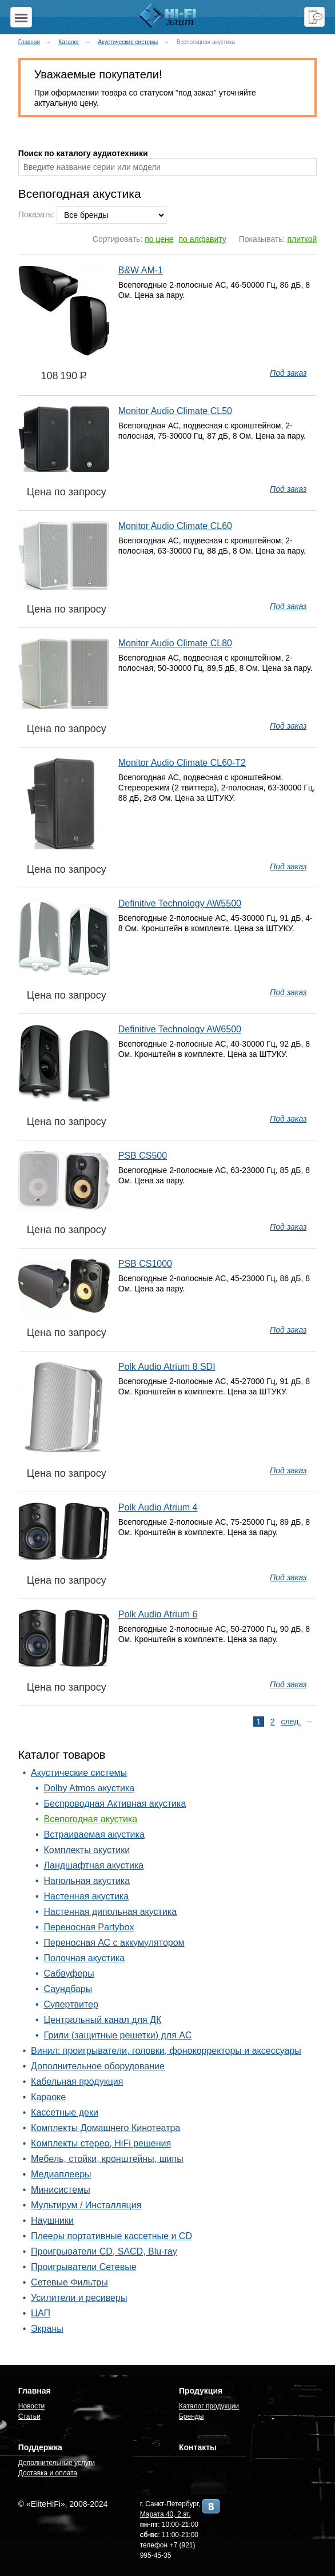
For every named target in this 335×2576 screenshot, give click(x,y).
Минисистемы (60, 2190)
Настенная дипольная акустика (110, 1912)
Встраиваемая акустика (94, 1834)
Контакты (198, 2447)
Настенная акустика (86, 1896)
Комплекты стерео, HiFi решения (101, 2143)
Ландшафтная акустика (94, 1865)
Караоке (48, 2097)
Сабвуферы (69, 1973)
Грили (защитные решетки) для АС (118, 2035)
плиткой (302, 239)
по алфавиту (202, 239)
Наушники (52, 2220)
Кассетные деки (64, 2112)
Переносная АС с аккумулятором (114, 1942)
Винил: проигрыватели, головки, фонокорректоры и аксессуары (166, 2051)
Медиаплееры (61, 2174)
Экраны (47, 2328)
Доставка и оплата (48, 2473)
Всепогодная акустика (91, 1819)
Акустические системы (128, 42)
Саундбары (68, 1989)
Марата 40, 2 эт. (165, 2514)
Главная (29, 42)
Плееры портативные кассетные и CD (111, 2236)
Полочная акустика (84, 1958)
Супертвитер (71, 2004)
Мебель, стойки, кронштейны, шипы (107, 2159)
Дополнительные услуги (56, 2463)
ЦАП (40, 2313)
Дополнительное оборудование (98, 2066)
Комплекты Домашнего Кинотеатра (105, 2128)
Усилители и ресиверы (79, 2298)
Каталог (68, 42)
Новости (31, 2406)
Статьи (29, 2416)
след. (291, 1721)
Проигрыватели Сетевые (83, 2267)
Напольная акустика (87, 1881)
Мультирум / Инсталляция (86, 2205)
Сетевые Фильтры (69, 2282)
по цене (159, 239)
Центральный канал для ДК (103, 2020)
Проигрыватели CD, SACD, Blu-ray (104, 2251)
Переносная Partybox (89, 1927)
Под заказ (288, 372)
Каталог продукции (209, 2406)
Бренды (191, 2416)
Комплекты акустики (87, 1850)
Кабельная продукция (77, 2081)
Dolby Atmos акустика (89, 1788)
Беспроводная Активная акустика (115, 1803)
